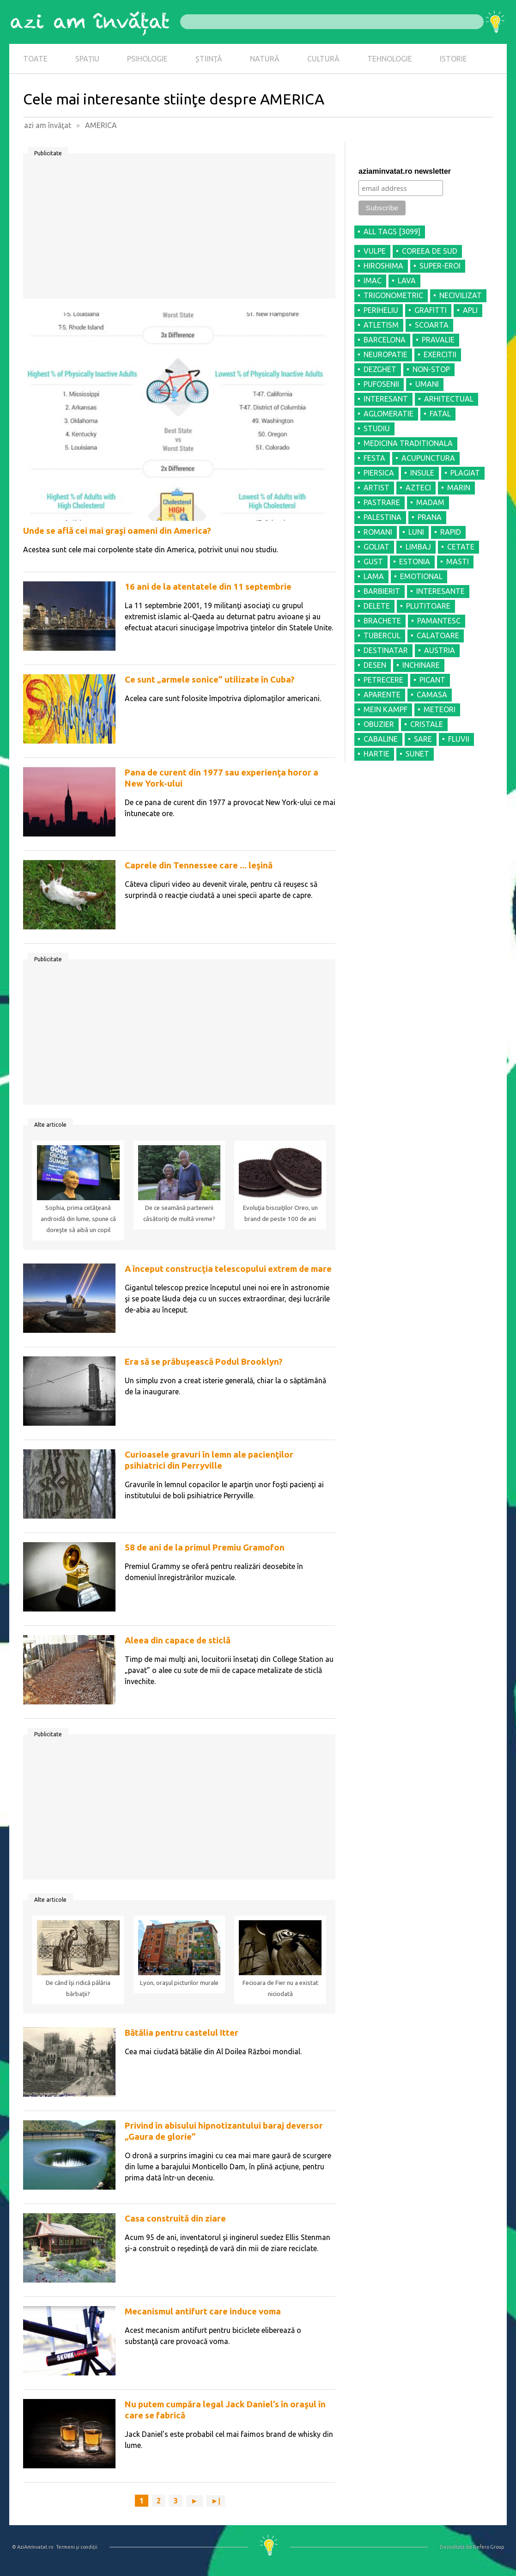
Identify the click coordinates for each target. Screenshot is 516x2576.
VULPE (375, 251)
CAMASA (432, 694)
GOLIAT (376, 547)
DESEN (375, 665)
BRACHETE (382, 621)
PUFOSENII (381, 384)
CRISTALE (426, 724)
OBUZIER (379, 724)
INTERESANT (386, 399)
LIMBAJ (418, 547)
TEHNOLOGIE (389, 59)
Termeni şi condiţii (76, 2547)
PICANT (432, 680)
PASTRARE (382, 502)
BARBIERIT (382, 591)
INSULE (422, 473)
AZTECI (418, 487)
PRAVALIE (438, 340)
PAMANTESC (439, 621)
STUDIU (377, 428)
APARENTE (382, 694)
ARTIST (376, 487)
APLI (470, 310)
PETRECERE (383, 680)
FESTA (374, 458)
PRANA (430, 517)
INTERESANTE (440, 591)
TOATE (35, 59)
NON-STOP (431, 369)
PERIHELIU (381, 310)
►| (215, 2501)
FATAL (440, 413)
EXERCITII (440, 354)
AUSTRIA (439, 650)
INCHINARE (421, 665)
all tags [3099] (392, 231)
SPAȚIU (87, 59)
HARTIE (376, 754)
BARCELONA (385, 340)
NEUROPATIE (385, 354)
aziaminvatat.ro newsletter (404, 171)
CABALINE (381, 739)
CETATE (460, 547)
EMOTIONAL (421, 576)
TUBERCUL (382, 635)
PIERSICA (379, 473)
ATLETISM (381, 325)
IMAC (373, 280)
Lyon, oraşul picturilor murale (179, 1982)
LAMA (374, 576)
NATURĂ (264, 59)
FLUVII (458, 739)
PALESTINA (382, 517)
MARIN (458, 487)
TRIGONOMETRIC (393, 295)
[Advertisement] (179, 229)
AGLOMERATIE (388, 413)
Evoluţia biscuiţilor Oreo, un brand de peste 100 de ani (280, 1213)
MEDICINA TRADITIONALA (408, 443)
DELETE (377, 606)
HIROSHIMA (383, 266)
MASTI (457, 561)
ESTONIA (414, 561)
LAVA (407, 280)
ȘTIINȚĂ (208, 59)
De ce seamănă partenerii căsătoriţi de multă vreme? (179, 1213)
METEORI (439, 709)
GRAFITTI (430, 310)
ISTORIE (453, 59)
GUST (373, 561)
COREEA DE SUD (429, 251)
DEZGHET (380, 369)
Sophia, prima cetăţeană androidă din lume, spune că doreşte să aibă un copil (78, 1218)
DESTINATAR (386, 650)
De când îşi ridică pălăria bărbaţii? (78, 1988)
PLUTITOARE (428, 606)
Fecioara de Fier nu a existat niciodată (280, 1988)
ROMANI (378, 532)
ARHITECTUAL (449, 399)
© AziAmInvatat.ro (32, 2547)
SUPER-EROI (440, 266)
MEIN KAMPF (385, 709)
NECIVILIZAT (460, 295)
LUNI (416, 532)
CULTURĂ (323, 59)
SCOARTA (432, 325)
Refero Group (488, 2547)
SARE (423, 739)
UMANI (427, 384)
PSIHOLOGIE (147, 59)
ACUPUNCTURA (428, 458)
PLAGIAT (465, 473)
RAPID (450, 532)
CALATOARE (438, 635)
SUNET (417, 754)
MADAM (430, 502)
